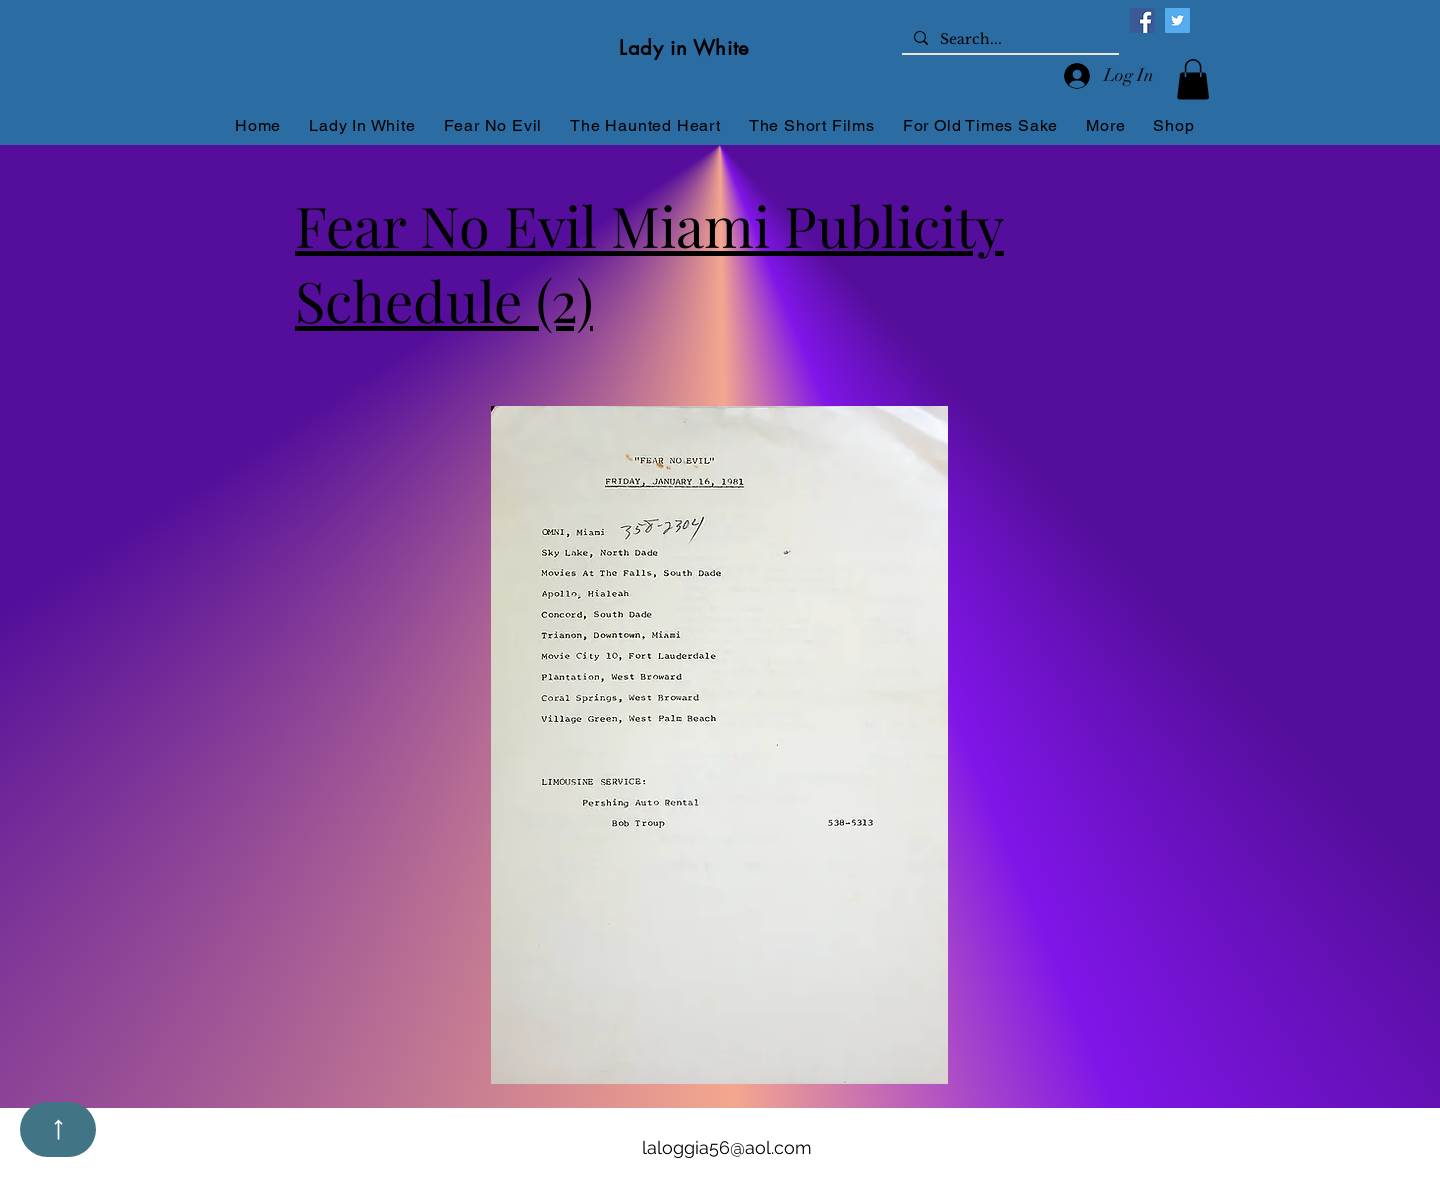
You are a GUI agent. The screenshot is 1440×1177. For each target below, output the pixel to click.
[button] (1193, 79)
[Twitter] (1177, 20)
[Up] (58, 1129)
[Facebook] (1142, 20)
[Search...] (1008, 40)
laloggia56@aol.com (727, 1147)
